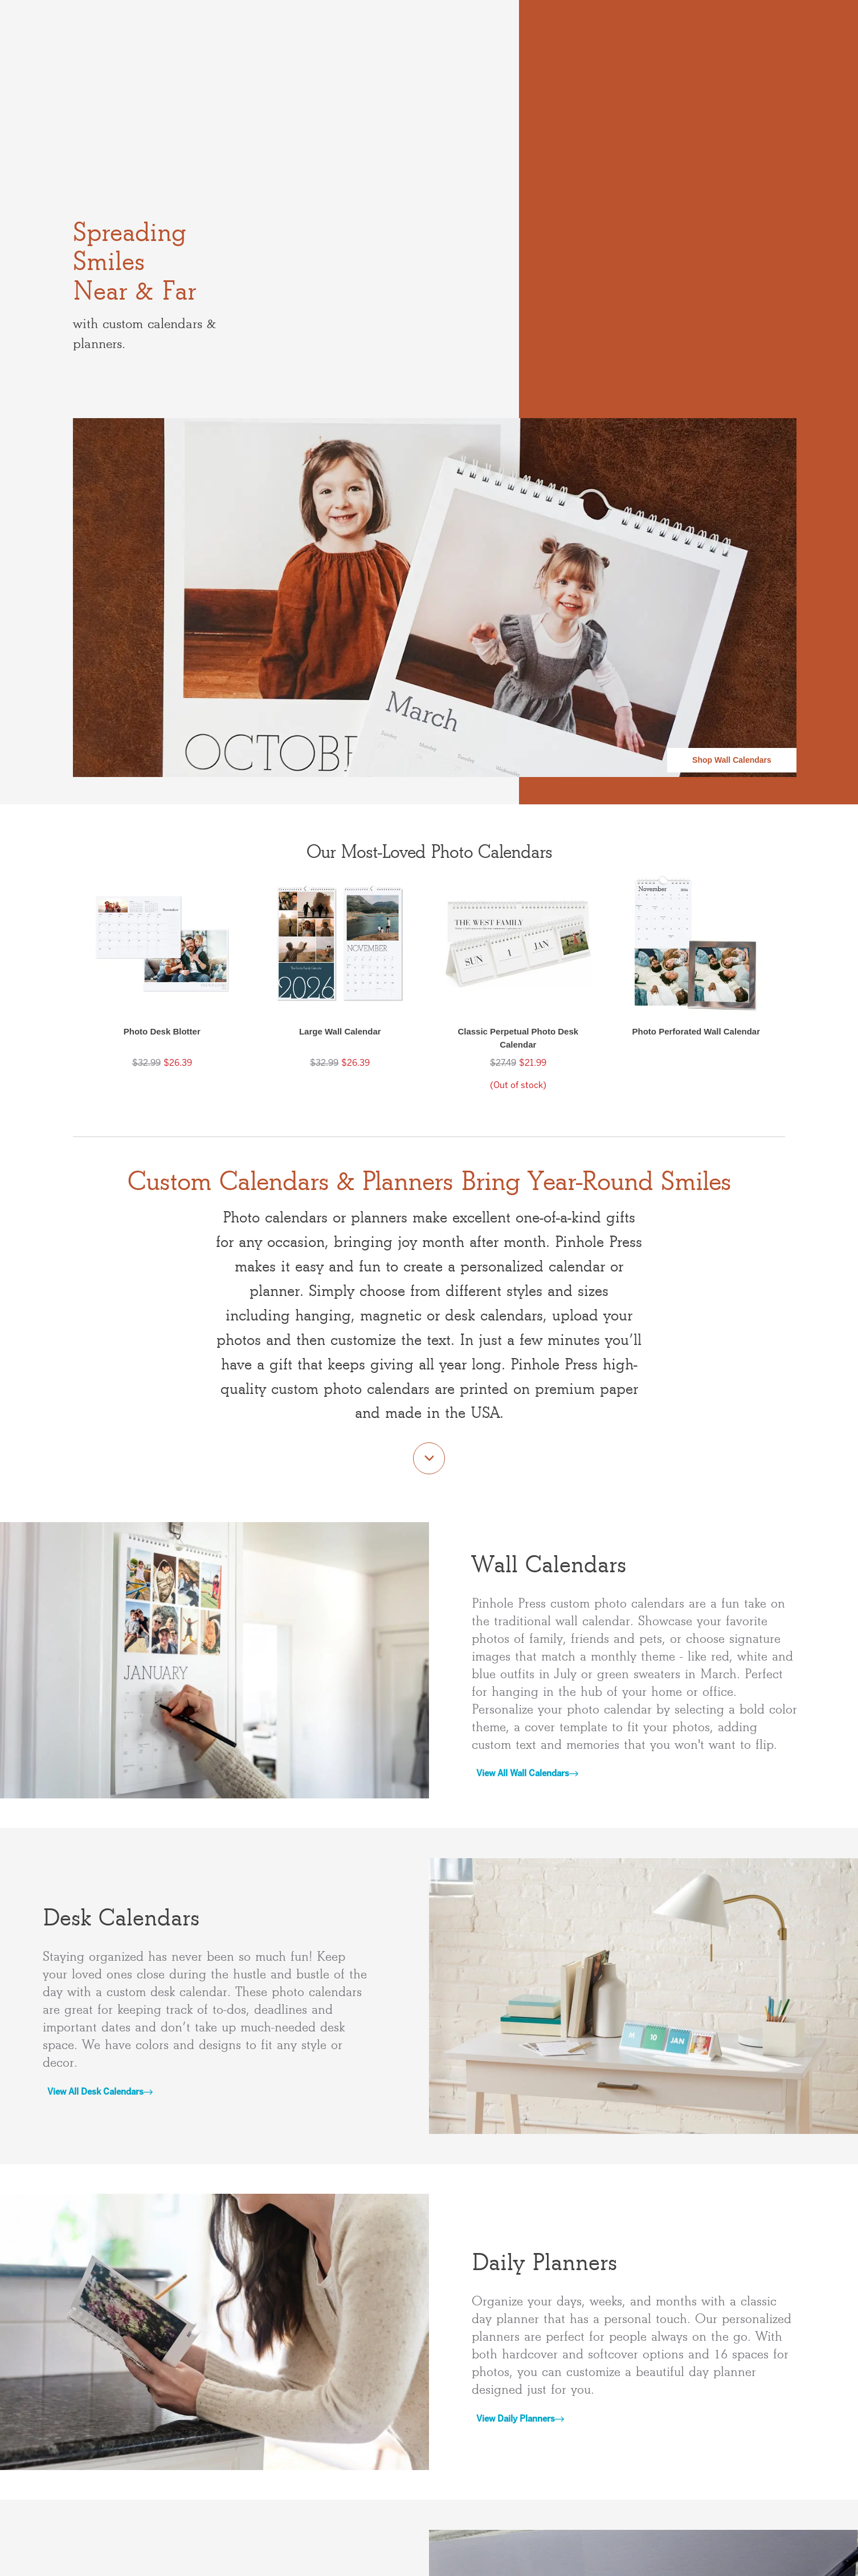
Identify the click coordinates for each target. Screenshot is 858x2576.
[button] (162, 982)
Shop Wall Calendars (731, 759)
